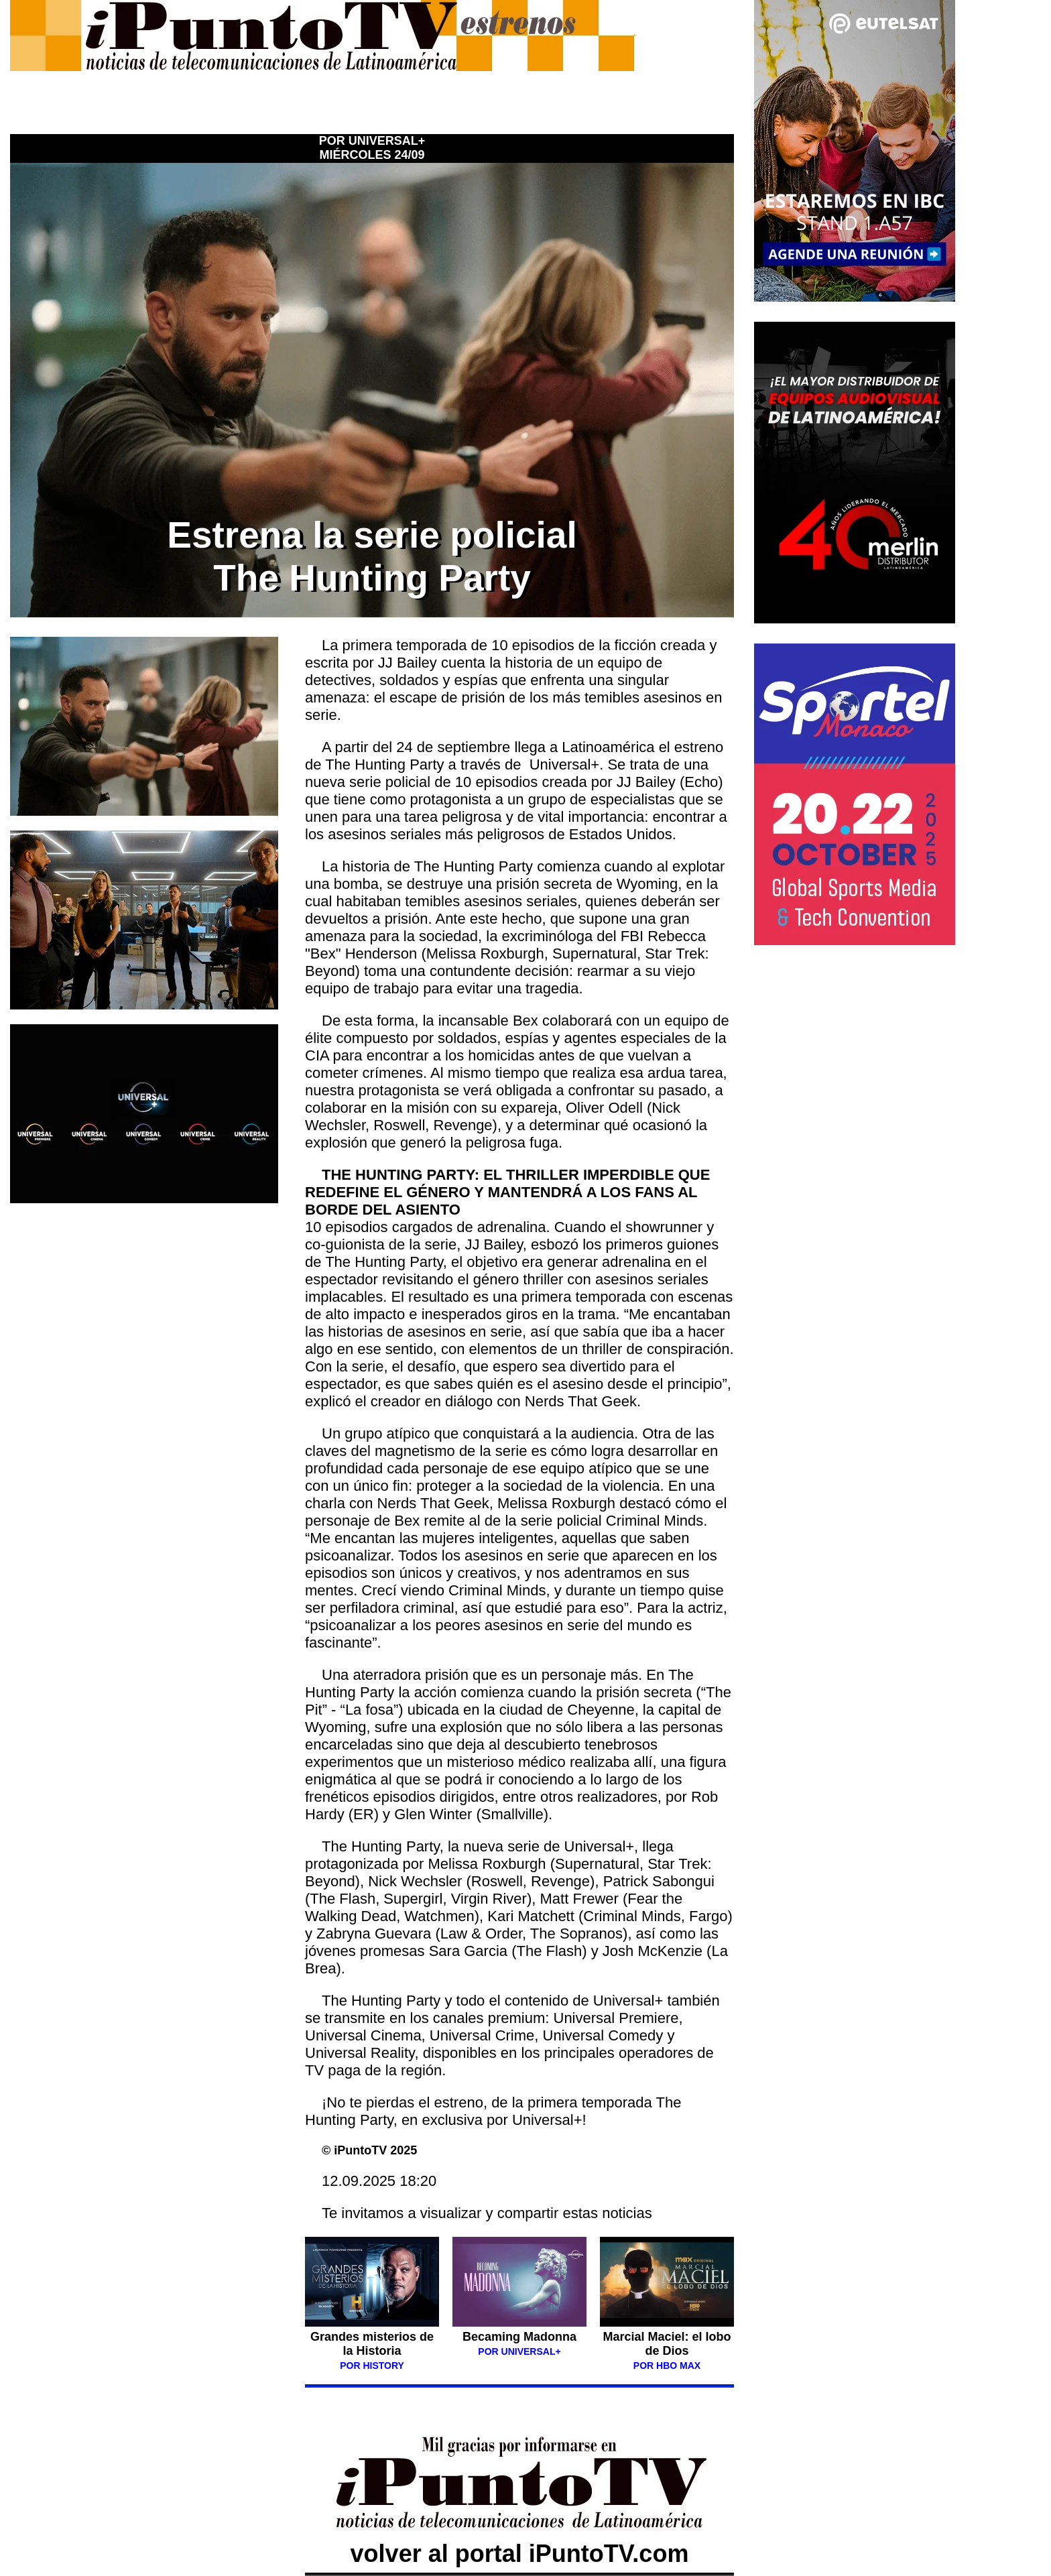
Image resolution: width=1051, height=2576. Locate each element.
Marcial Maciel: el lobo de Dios (667, 2343)
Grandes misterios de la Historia (372, 2350)
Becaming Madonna (519, 2336)
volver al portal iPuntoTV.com (519, 2539)
